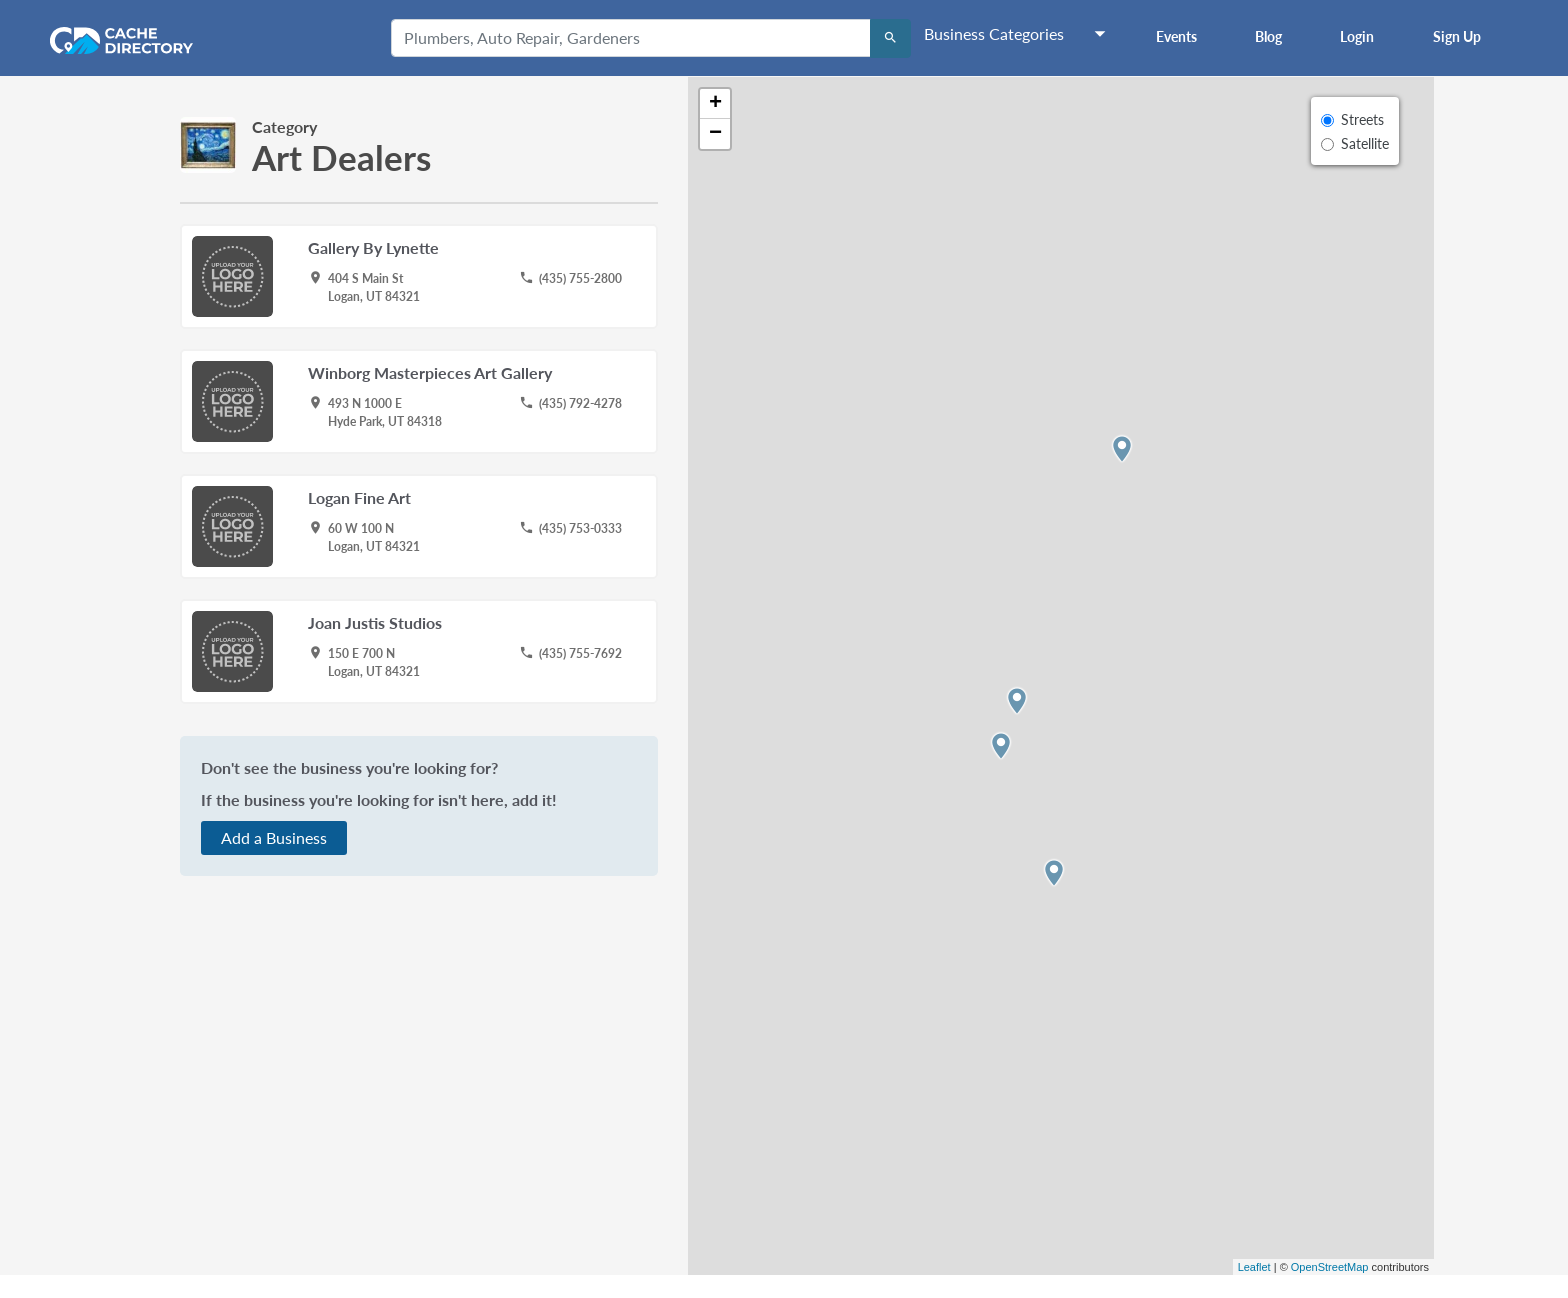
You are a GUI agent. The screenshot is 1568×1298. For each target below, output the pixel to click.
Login (1357, 36)
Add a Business (274, 837)
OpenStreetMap (1330, 1267)
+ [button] (715, 104)
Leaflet (1254, 1267)
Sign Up (1457, 36)
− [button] (715, 134)
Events (1176, 36)
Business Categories (994, 33)
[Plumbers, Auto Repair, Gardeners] (631, 38)
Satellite (1365, 143)
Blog (1268, 36)
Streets (1362, 119)
